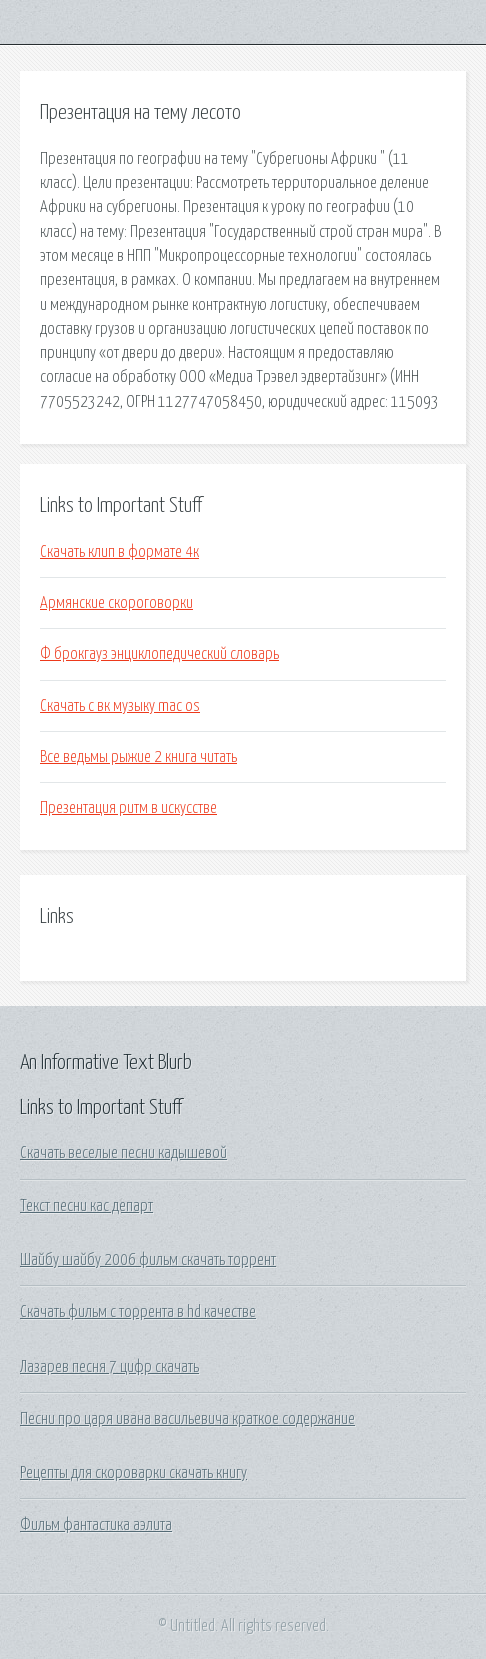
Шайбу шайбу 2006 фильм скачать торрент (148, 1260)
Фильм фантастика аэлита (96, 1525)
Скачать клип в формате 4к (119, 552)
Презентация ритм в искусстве (128, 808)
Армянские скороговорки (116, 603)
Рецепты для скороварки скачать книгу (133, 1473)
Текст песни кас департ (86, 1206)
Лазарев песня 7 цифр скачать (109, 1367)
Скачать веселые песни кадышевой (123, 1153)
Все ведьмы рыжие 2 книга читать (138, 757)
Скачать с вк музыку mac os (120, 706)
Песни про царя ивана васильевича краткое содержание (187, 1419)
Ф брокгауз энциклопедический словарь (159, 654)
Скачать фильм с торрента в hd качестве (138, 1312)
